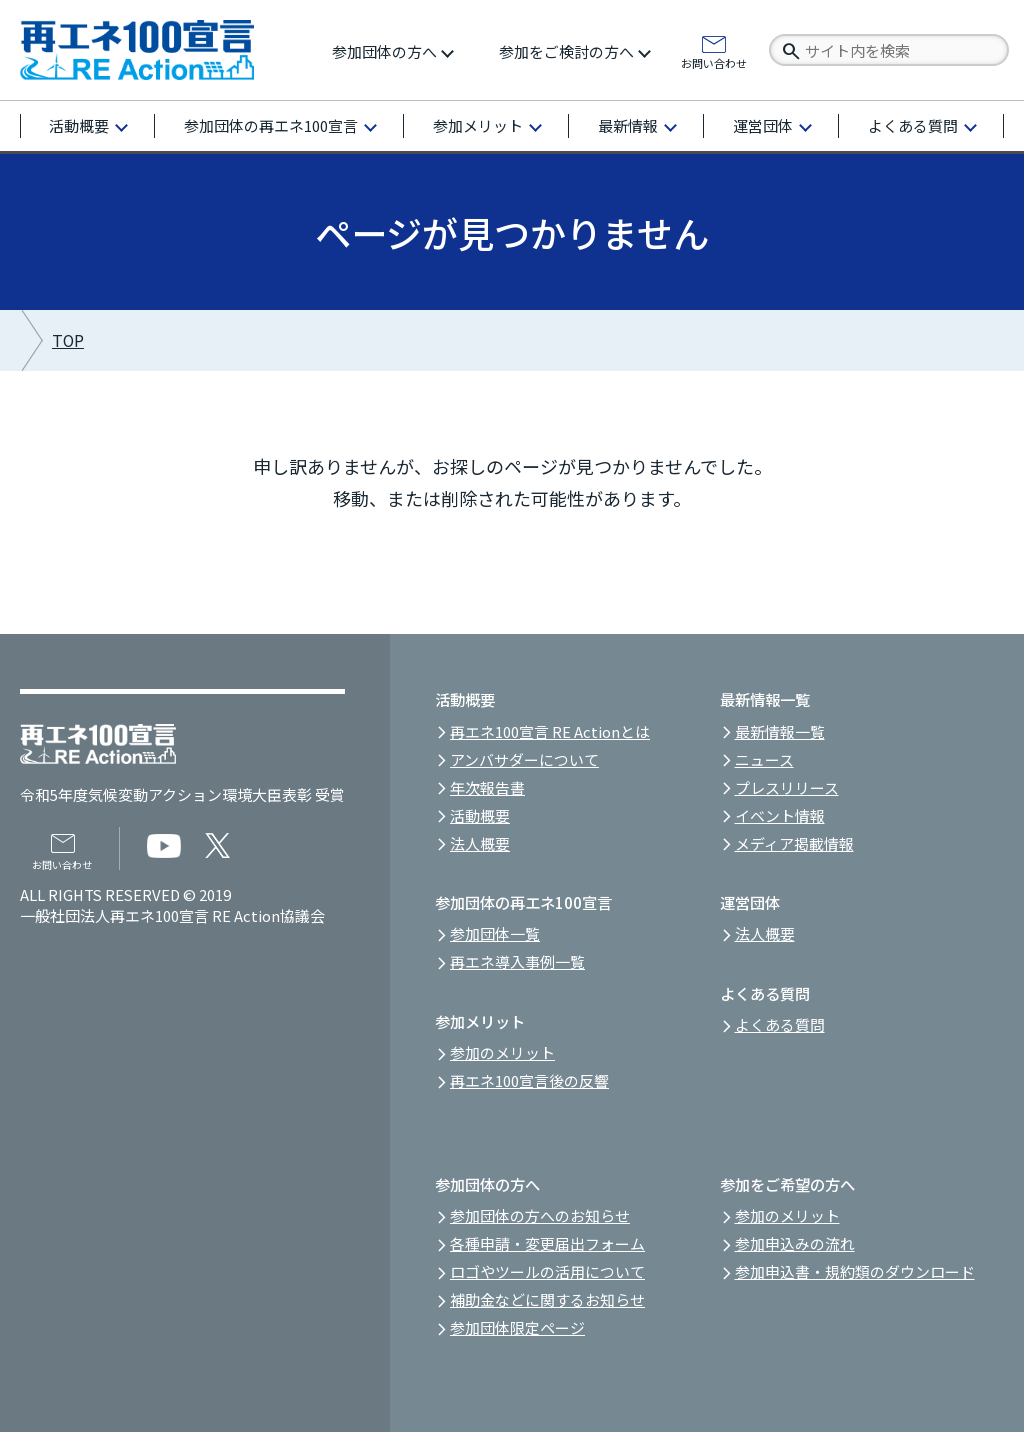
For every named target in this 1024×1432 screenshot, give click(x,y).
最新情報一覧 (780, 731)
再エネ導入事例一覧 (517, 961)
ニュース (764, 759)
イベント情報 (780, 815)
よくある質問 (913, 125)
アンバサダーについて (524, 759)
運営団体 (763, 125)
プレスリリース (787, 787)
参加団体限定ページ (517, 1327)
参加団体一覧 (495, 933)
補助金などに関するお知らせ (547, 1299)
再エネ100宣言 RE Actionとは (550, 731)
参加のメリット (502, 1052)
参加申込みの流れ (795, 1243)
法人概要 (480, 843)
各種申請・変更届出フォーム (547, 1243)
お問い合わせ (714, 62)
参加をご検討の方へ (566, 51)
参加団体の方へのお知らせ (540, 1215)
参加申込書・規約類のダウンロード (855, 1271)
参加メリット (478, 125)
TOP (68, 340)
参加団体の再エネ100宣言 (271, 125)
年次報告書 (487, 787)
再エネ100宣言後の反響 (529, 1080)
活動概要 (79, 125)
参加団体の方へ (384, 51)
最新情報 (628, 125)
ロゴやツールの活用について (547, 1271)
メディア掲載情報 (794, 843)
